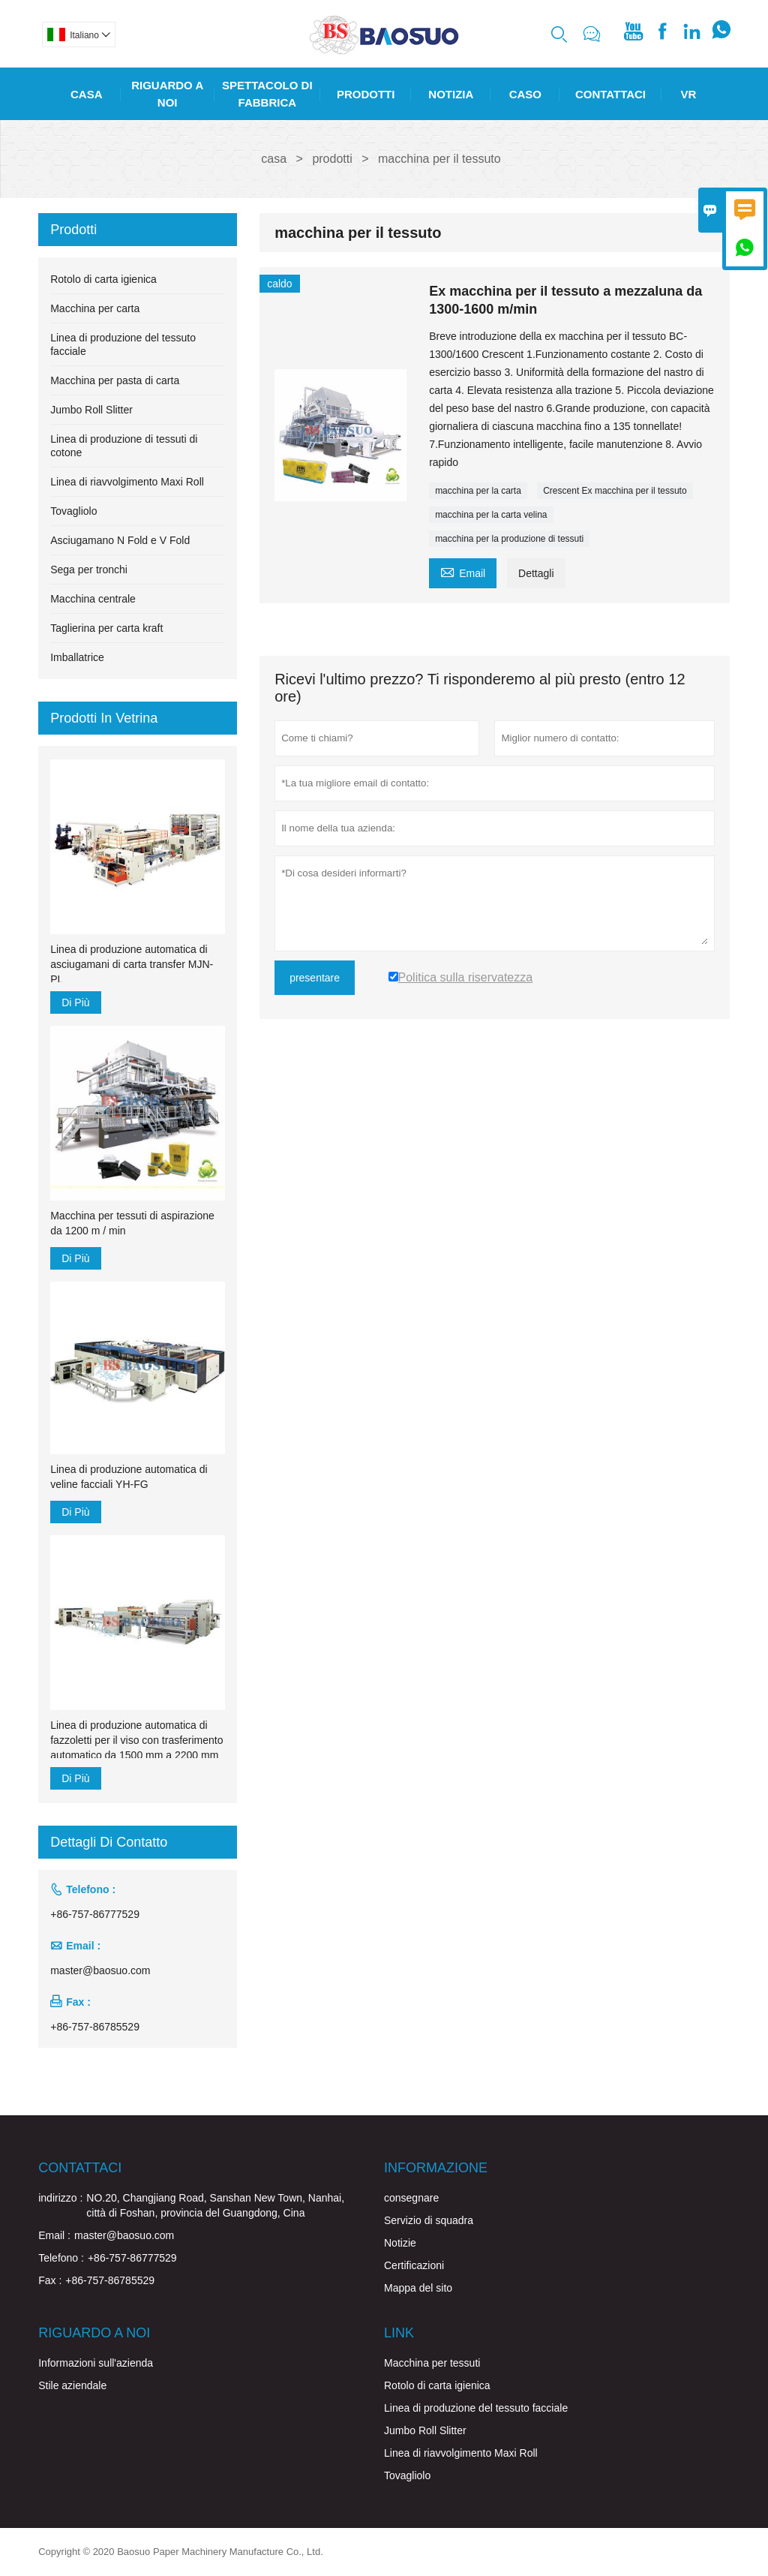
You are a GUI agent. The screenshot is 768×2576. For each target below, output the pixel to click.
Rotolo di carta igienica (103, 279)
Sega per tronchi (89, 570)
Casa (86, 94)
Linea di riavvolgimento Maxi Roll (127, 482)
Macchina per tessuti (432, 2363)
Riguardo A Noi (167, 94)
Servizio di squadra (428, 2220)
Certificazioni (414, 2265)
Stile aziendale (72, 2385)
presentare (315, 978)
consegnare (411, 2198)
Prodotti (366, 94)
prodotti (332, 158)
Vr (689, 94)
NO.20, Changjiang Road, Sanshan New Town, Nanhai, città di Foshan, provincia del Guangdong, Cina (215, 2205)
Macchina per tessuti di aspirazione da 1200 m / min (132, 1223)
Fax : (50, 2280)
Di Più (75, 1002)
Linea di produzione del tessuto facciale (476, 2408)
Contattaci (610, 94)
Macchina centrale (93, 599)
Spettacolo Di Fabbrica (267, 94)
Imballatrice (77, 657)
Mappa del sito (418, 2288)
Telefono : (61, 2258)
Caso (525, 94)
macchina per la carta (478, 490)
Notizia (450, 94)
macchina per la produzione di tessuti (509, 539)
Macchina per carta (95, 308)
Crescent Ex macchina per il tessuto (614, 490)
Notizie (400, 2243)
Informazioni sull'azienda (95, 2363)
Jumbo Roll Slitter (91, 410)
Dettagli (536, 573)
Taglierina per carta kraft (106, 628)
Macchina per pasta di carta (114, 380)
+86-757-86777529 (95, 1914)
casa (273, 158)
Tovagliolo (73, 511)
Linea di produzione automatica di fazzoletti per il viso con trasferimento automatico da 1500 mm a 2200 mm (136, 1740)
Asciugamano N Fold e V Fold (120, 540)
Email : (54, 2235)
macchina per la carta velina (491, 514)
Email (462, 571)
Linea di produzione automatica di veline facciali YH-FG (128, 1476)
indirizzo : (60, 2198)
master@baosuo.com (100, 1970)
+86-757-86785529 (95, 2027)
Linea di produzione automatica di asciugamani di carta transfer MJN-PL (131, 964)
